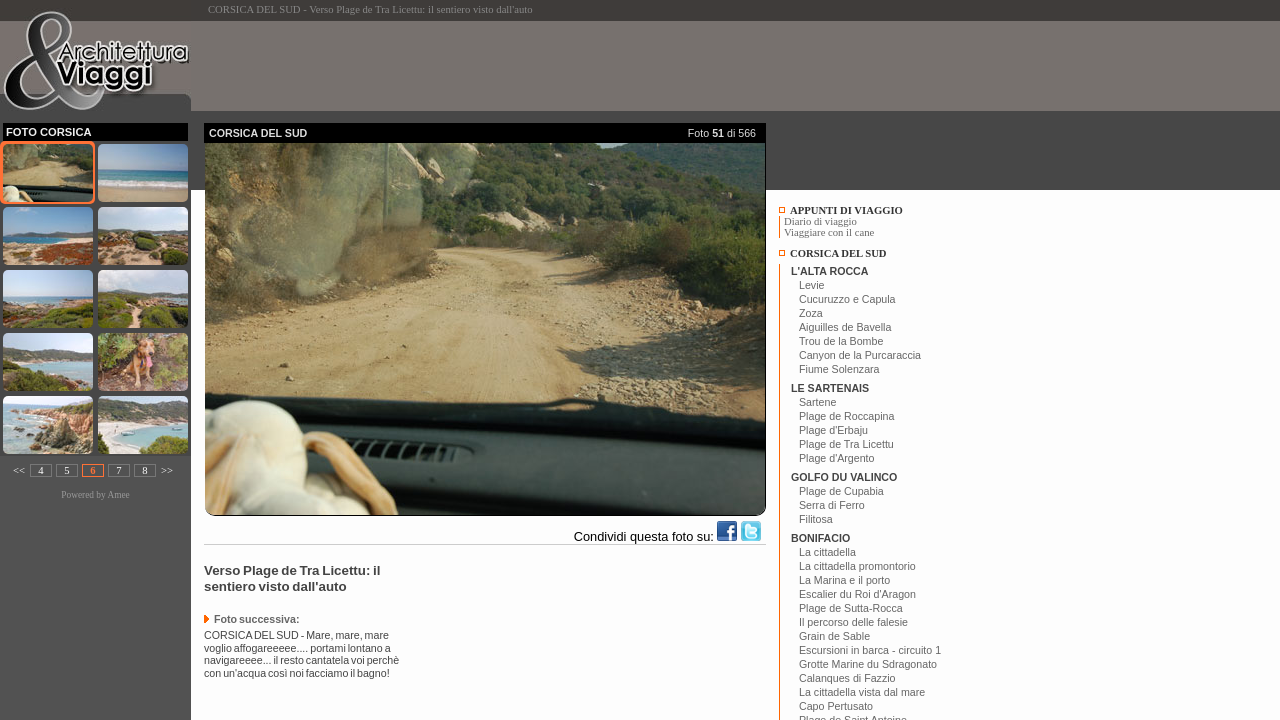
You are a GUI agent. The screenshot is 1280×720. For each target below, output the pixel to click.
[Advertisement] (568, 66)
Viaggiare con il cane (829, 232)
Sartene (817, 402)
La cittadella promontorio (857, 566)
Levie (811, 285)
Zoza (811, 313)
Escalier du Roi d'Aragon (857, 594)
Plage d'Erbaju (833, 430)
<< (19, 470)
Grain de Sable (834, 636)
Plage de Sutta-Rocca (851, 608)
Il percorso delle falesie (853, 622)
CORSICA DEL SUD (838, 253)
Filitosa (816, 519)
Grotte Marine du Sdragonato (868, 664)
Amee (118, 495)
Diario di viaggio (820, 221)
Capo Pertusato (836, 706)
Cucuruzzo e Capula (847, 299)
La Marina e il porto (844, 580)
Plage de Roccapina (846, 416)
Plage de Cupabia (841, 491)
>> (167, 470)
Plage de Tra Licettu (846, 444)
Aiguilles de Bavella (845, 327)
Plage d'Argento (837, 458)
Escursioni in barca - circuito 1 (870, 650)
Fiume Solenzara (839, 369)
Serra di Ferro (832, 505)
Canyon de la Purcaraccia (860, 355)
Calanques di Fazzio (847, 678)
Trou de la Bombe (841, 341)
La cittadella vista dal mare (862, 692)
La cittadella (827, 552)
